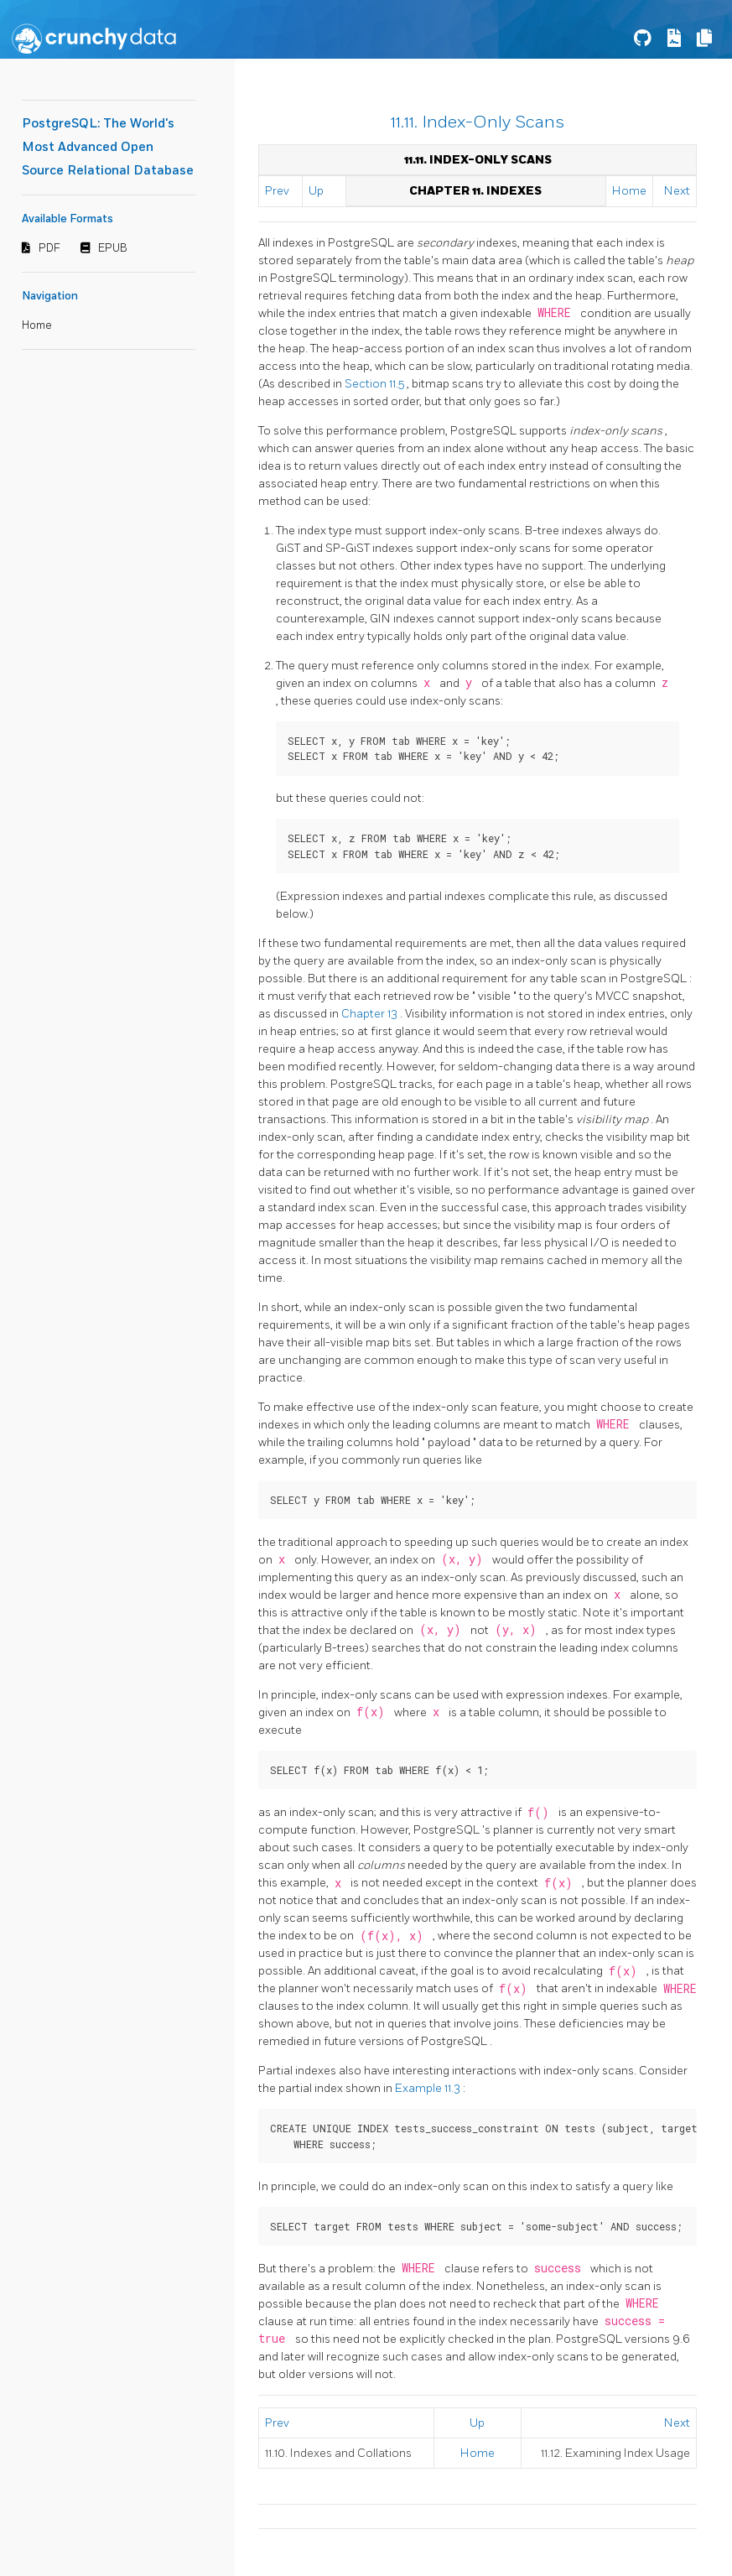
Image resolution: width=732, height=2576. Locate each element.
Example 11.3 (429, 2088)
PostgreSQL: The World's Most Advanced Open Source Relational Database (108, 147)
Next (677, 191)
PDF (49, 248)
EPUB (112, 248)
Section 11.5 (376, 384)
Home (37, 325)
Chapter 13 (370, 1014)
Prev (277, 191)
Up (316, 191)
